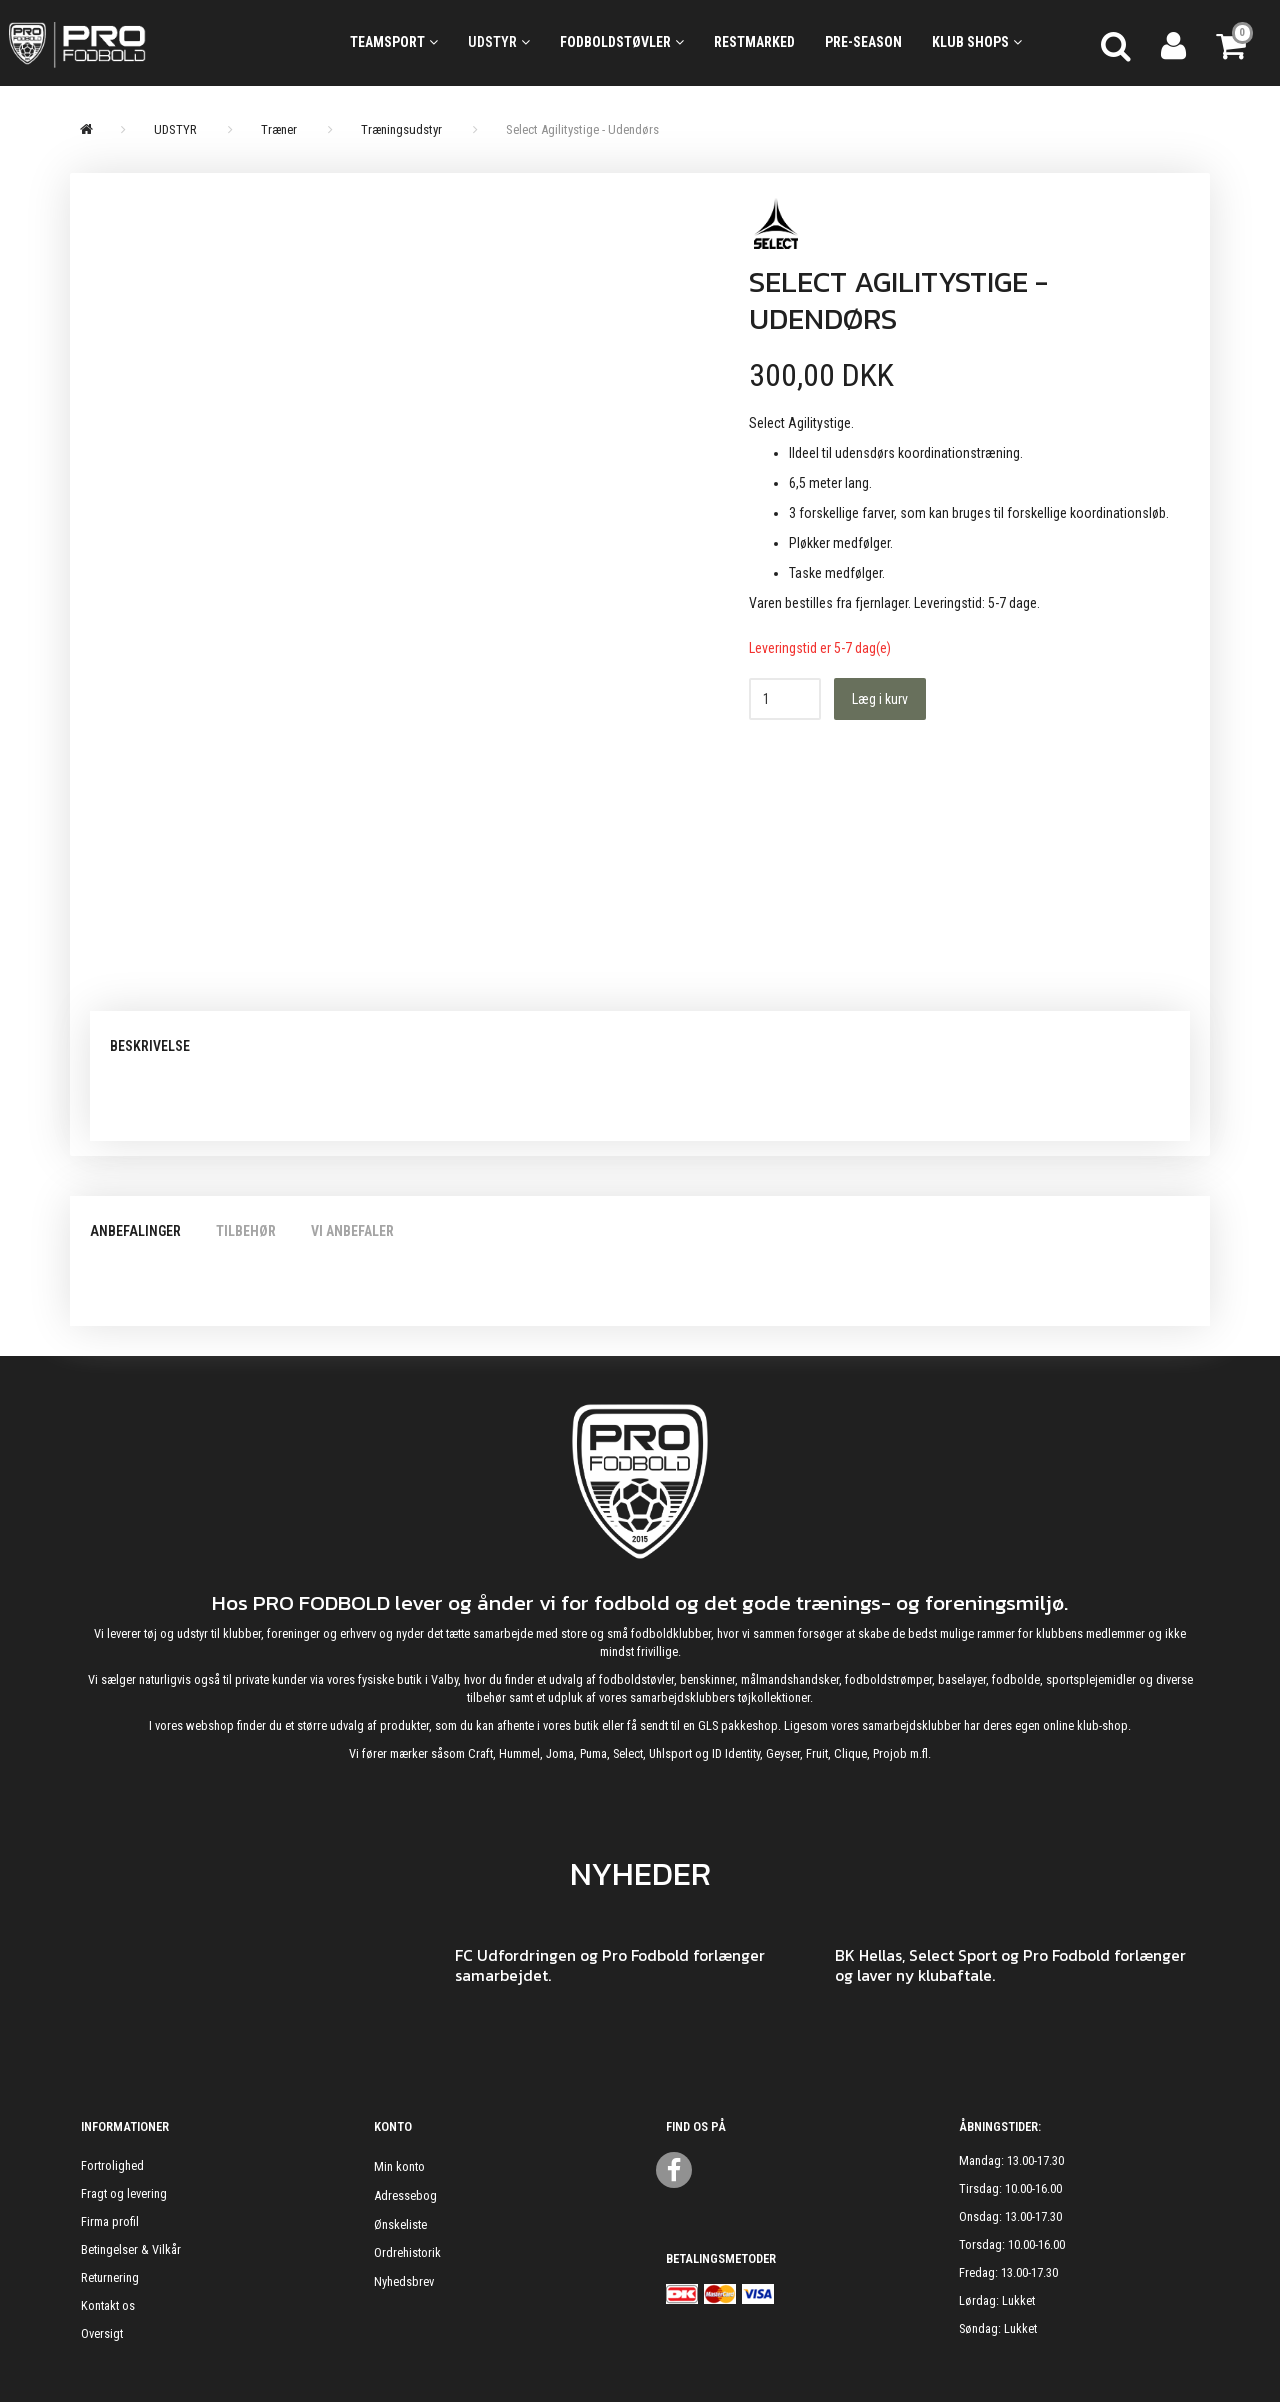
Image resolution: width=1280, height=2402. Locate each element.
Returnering (110, 2277)
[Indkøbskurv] (1233, 43)
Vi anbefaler (352, 1231)
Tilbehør (246, 1231)
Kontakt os (108, 2305)
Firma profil (110, 2221)
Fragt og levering (124, 2193)
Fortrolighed (112, 2165)
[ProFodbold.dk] (160, 43)
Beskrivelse (150, 1046)
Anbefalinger (135, 1231)
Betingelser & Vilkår (131, 2249)
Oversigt (102, 2333)
